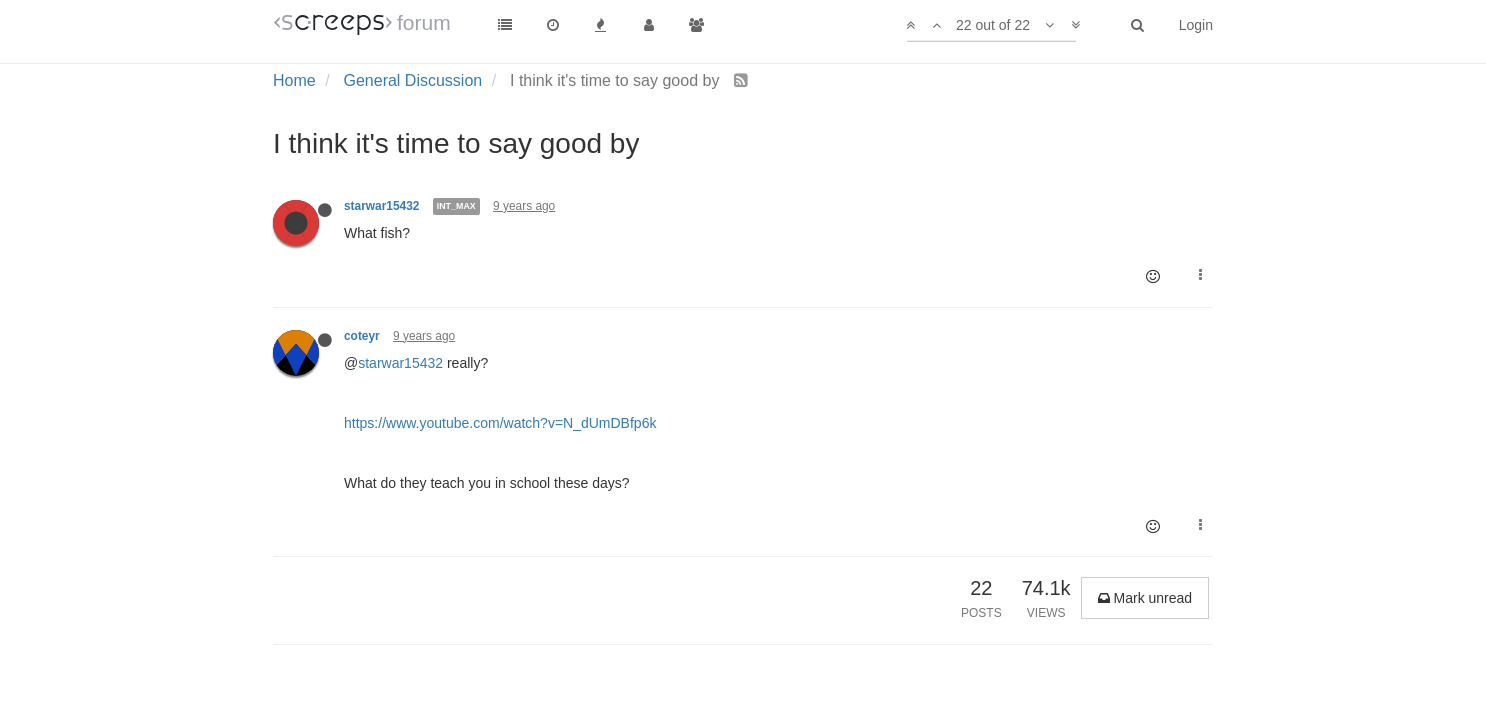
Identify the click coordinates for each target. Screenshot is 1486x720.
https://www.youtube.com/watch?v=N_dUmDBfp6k (500, 423)
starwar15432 (381, 206)
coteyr (362, 336)
